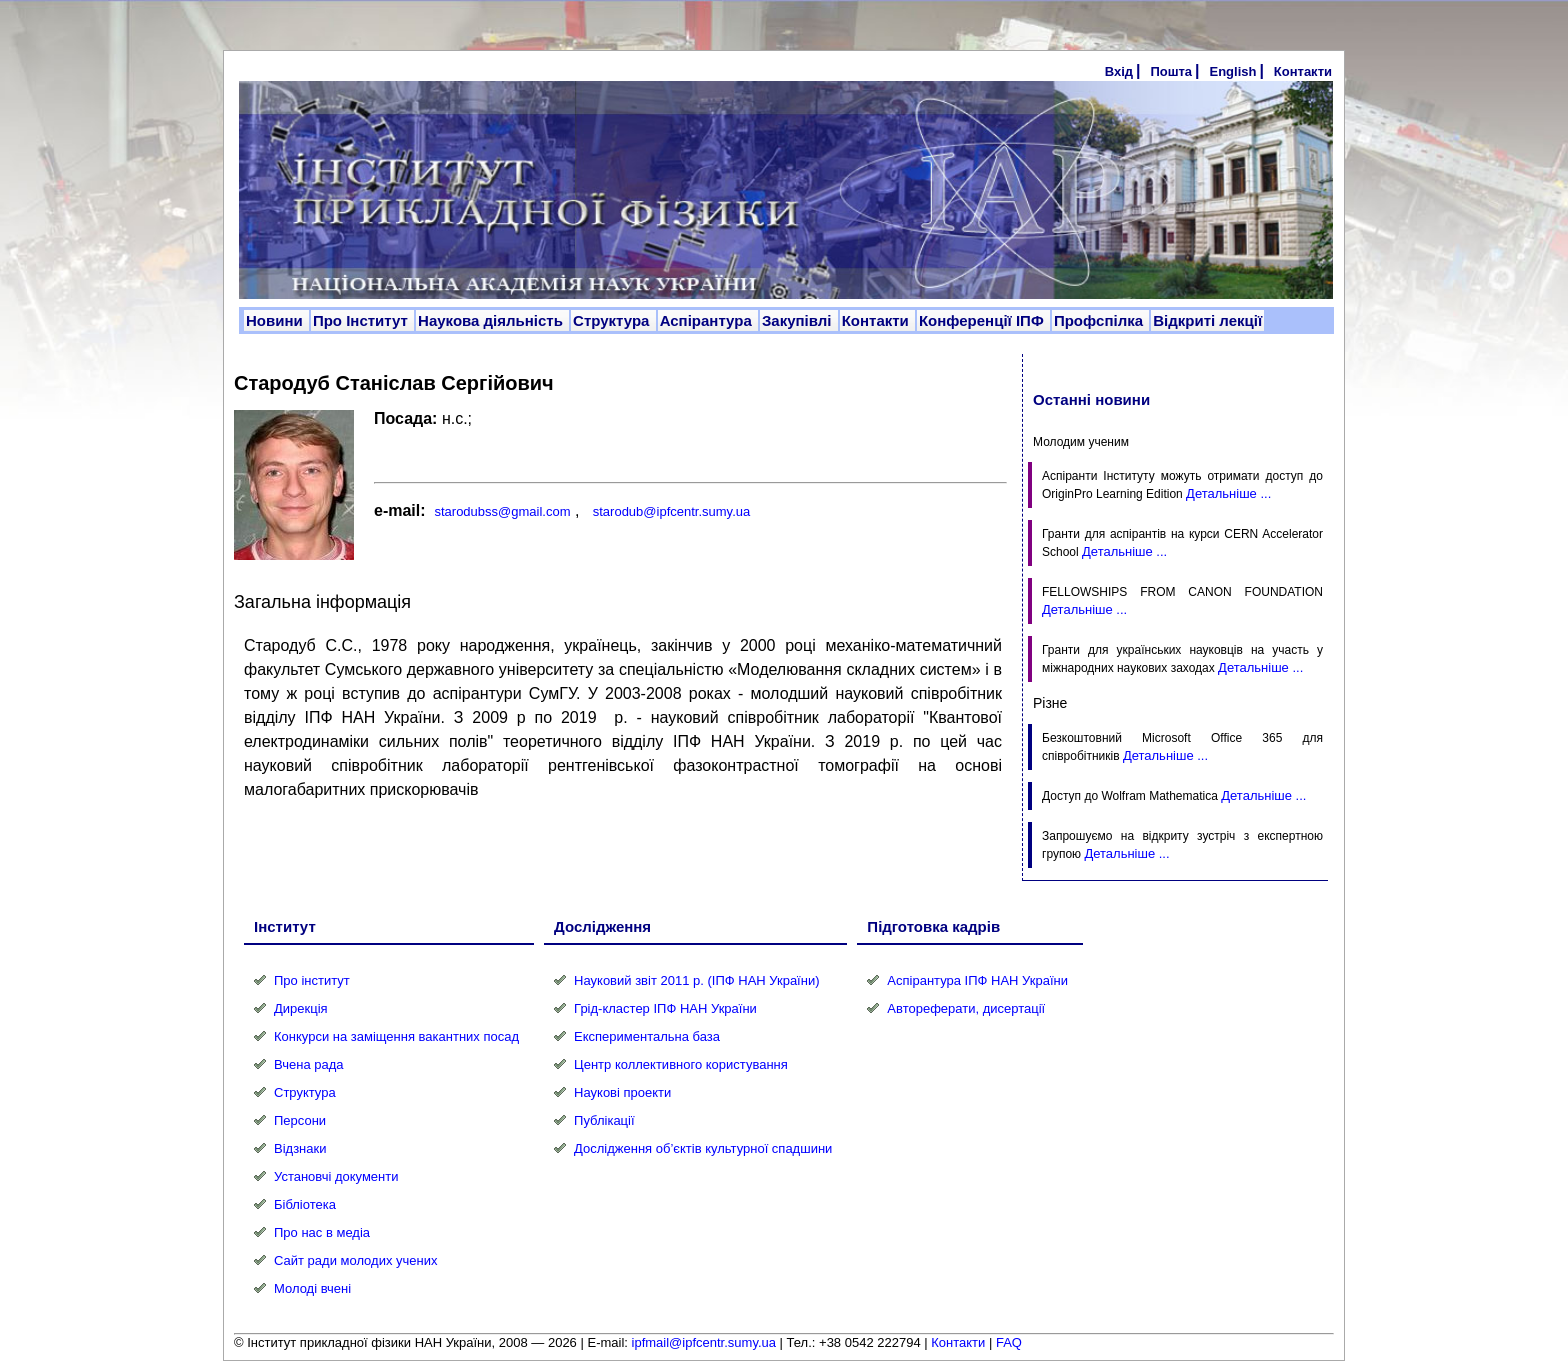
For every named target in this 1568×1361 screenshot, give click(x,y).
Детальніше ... (1228, 493)
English (1232, 71)
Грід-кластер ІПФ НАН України (665, 1008)
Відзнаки (300, 1148)
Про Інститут (362, 320)
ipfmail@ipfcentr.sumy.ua (704, 1342)
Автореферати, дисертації (966, 1008)
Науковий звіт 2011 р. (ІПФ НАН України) (696, 980)
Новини (276, 320)
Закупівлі (799, 320)
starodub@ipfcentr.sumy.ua (671, 511)
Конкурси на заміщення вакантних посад (396, 1036)
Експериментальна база (647, 1036)
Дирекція (301, 1008)
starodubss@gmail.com (502, 511)
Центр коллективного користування (681, 1064)
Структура (613, 320)
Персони (300, 1120)
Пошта (1171, 71)
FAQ (1009, 1342)
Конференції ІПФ (983, 320)
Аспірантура (708, 320)
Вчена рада (309, 1064)
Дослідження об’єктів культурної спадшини (703, 1148)
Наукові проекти (622, 1092)
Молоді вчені (312, 1288)
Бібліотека (305, 1204)
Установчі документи (336, 1176)
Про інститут (312, 980)
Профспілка (1100, 320)
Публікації (604, 1120)
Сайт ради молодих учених (355, 1260)
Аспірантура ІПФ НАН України (977, 980)
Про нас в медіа (322, 1232)
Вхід (1119, 71)
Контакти (1303, 71)
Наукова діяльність (492, 320)
